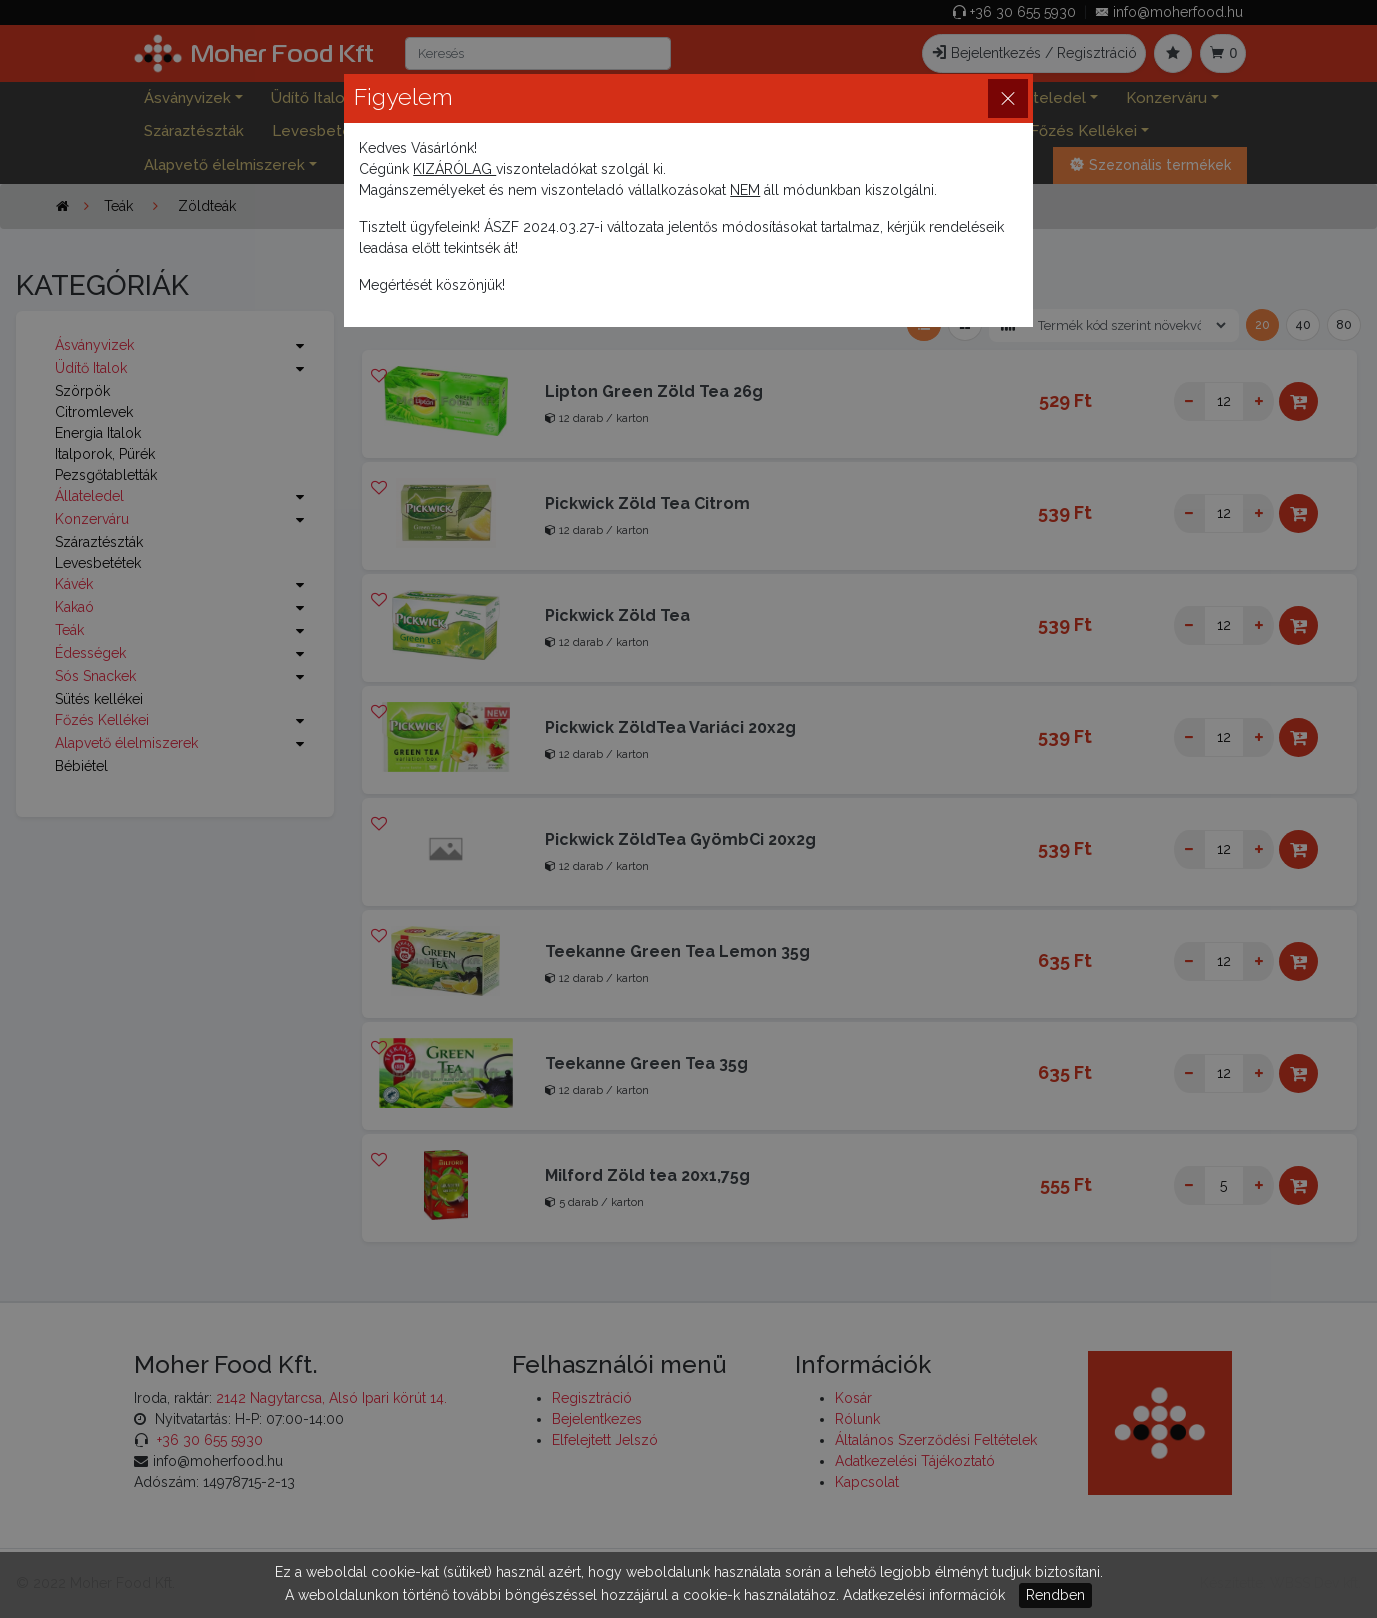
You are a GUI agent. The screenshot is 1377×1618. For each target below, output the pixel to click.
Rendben (1055, 1595)
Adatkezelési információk (924, 1595)
